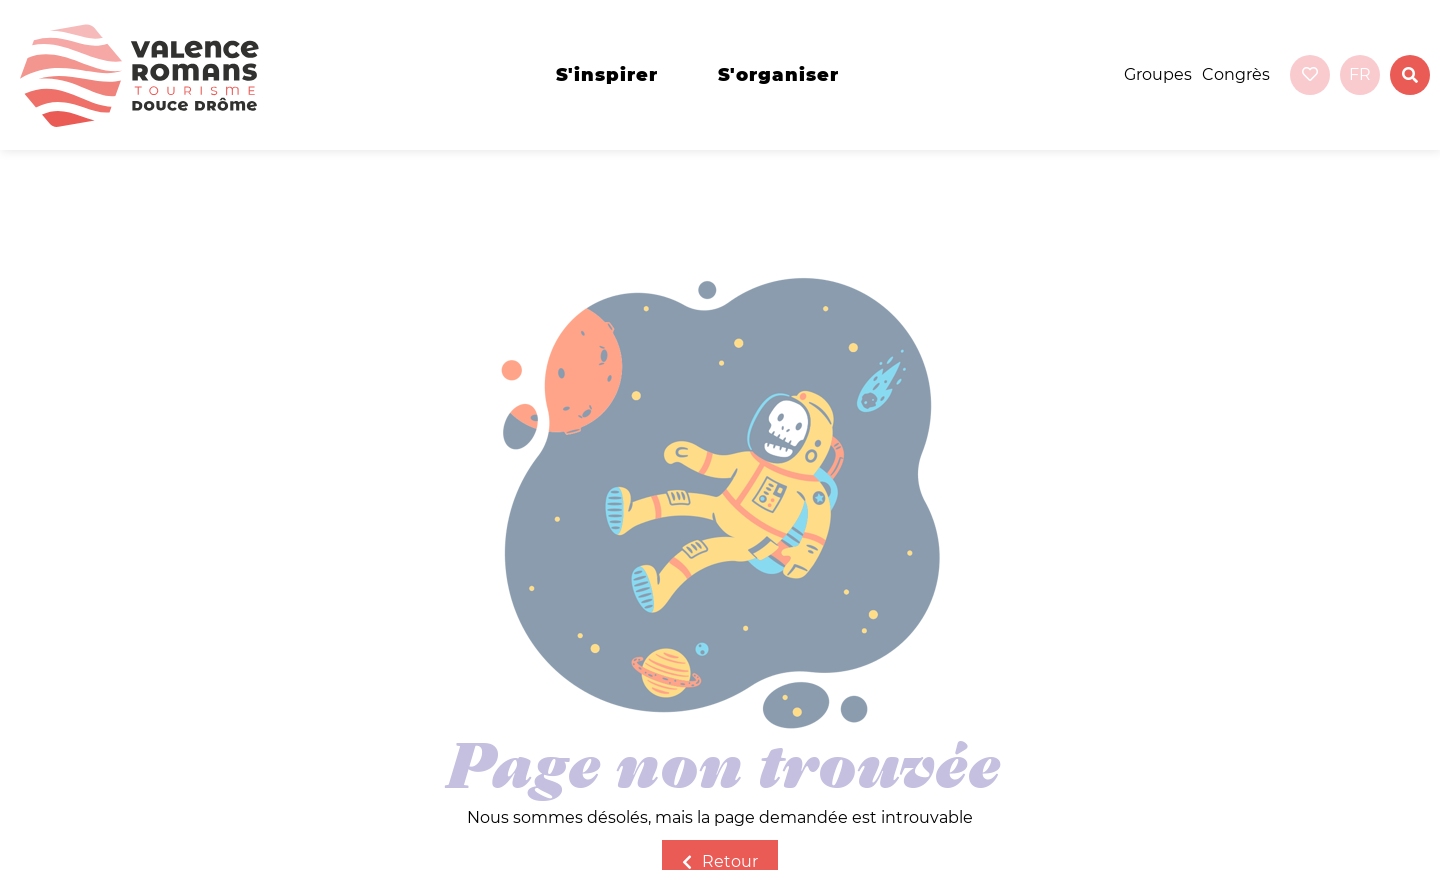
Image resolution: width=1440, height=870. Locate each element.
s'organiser (778, 75)
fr (1360, 74)
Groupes (1158, 74)
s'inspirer (607, 75)
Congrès (1236, 74)
